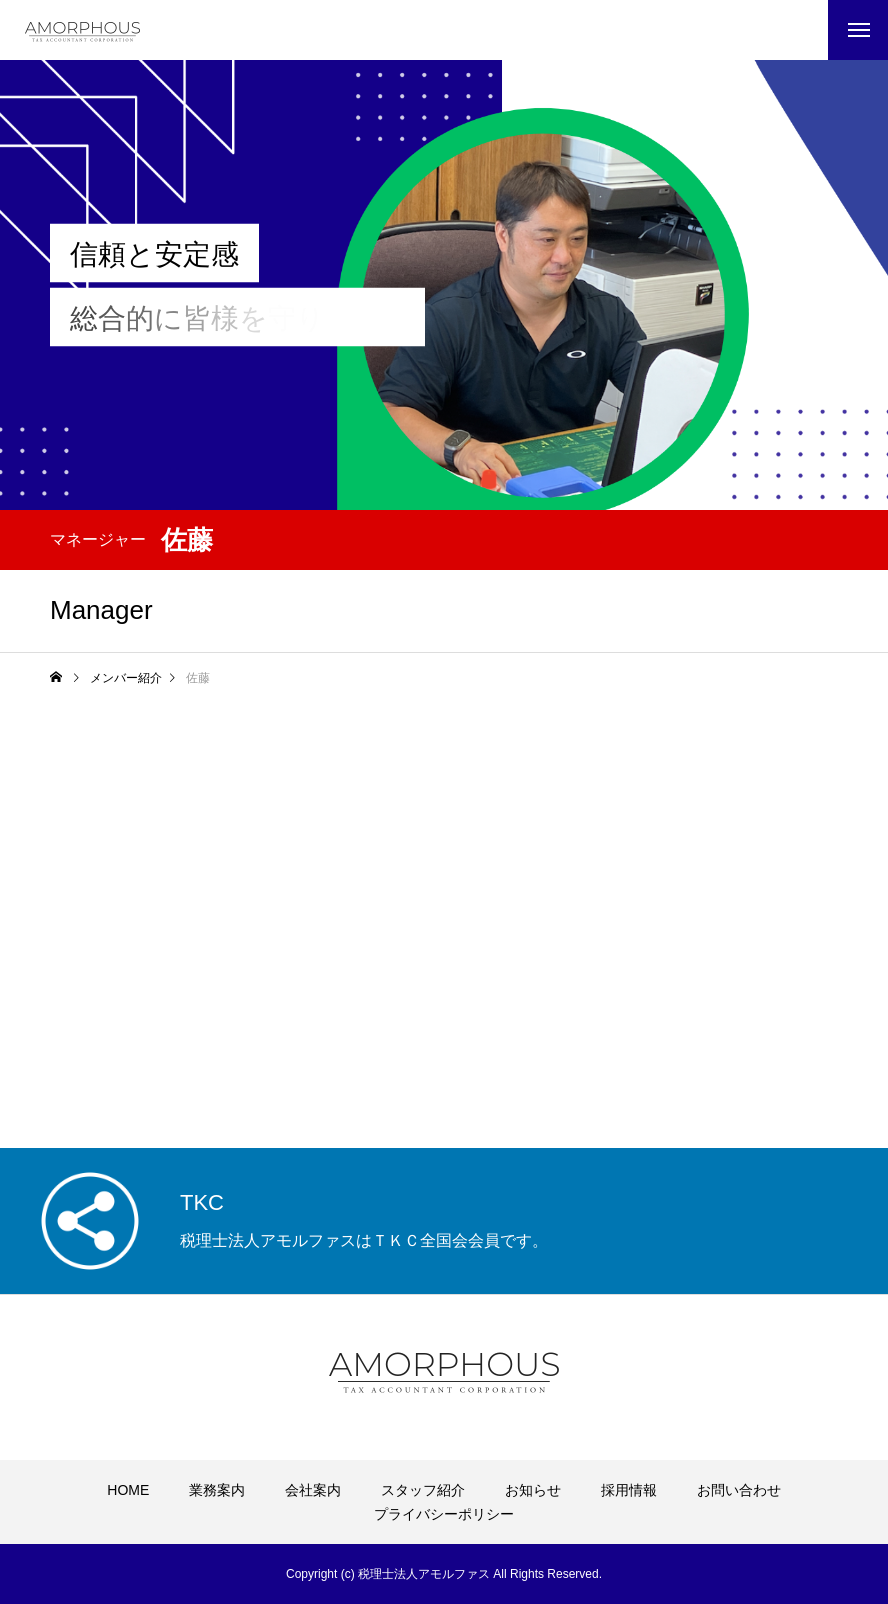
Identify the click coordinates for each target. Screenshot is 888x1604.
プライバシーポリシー (444, 1514)
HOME (128, 1490)
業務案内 (217, 1490)
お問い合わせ (739, 1490)
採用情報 (629, 1490)
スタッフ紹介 (423, 1490)
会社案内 (313, 1490)
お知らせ (533, 1490)
